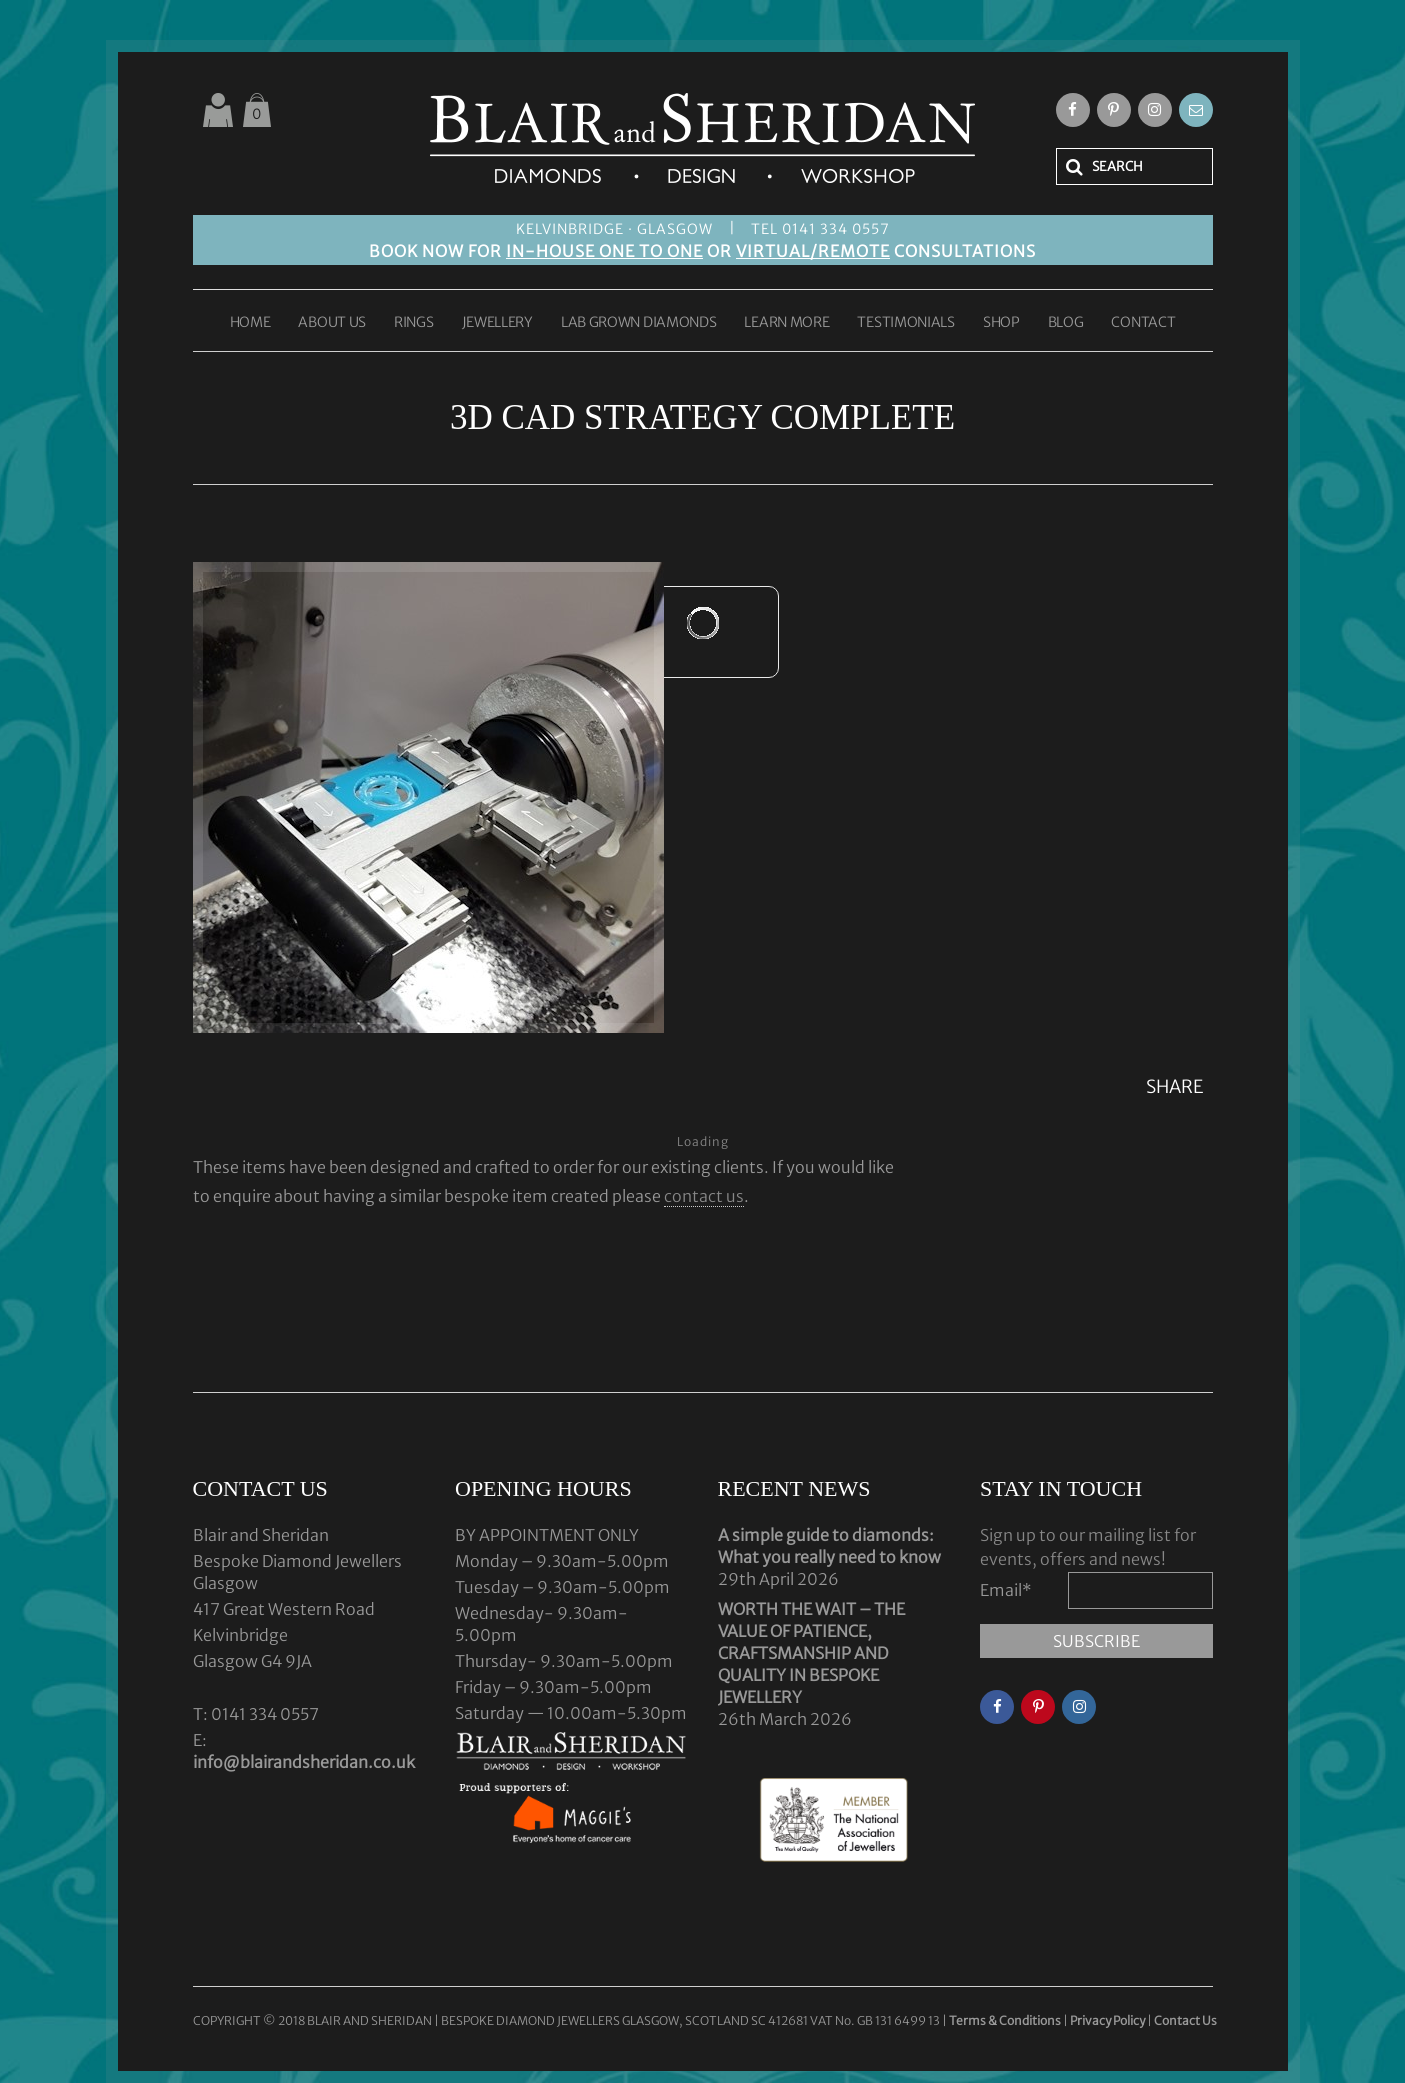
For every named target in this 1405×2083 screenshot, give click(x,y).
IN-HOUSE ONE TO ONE (604, 251)
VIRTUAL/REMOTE (813, 251)
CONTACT (1143, 323)
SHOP (1001, 323)
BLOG (1066, 323)
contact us (704, 1196)
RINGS (414, 323)
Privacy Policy (1107, 2020)
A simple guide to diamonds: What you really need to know (829, 1546)
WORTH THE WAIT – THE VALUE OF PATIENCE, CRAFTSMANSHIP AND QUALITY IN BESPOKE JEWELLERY (811, 1653)
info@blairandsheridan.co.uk (304, 1762)
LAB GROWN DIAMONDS (639, 323)
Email (1006, 1590)
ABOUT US (332, 323)
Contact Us (1185, 2020)
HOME (250, 323)
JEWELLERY (497, 323)
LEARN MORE (786, 323)
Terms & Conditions (1006, 2020)
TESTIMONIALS (905, 323)
